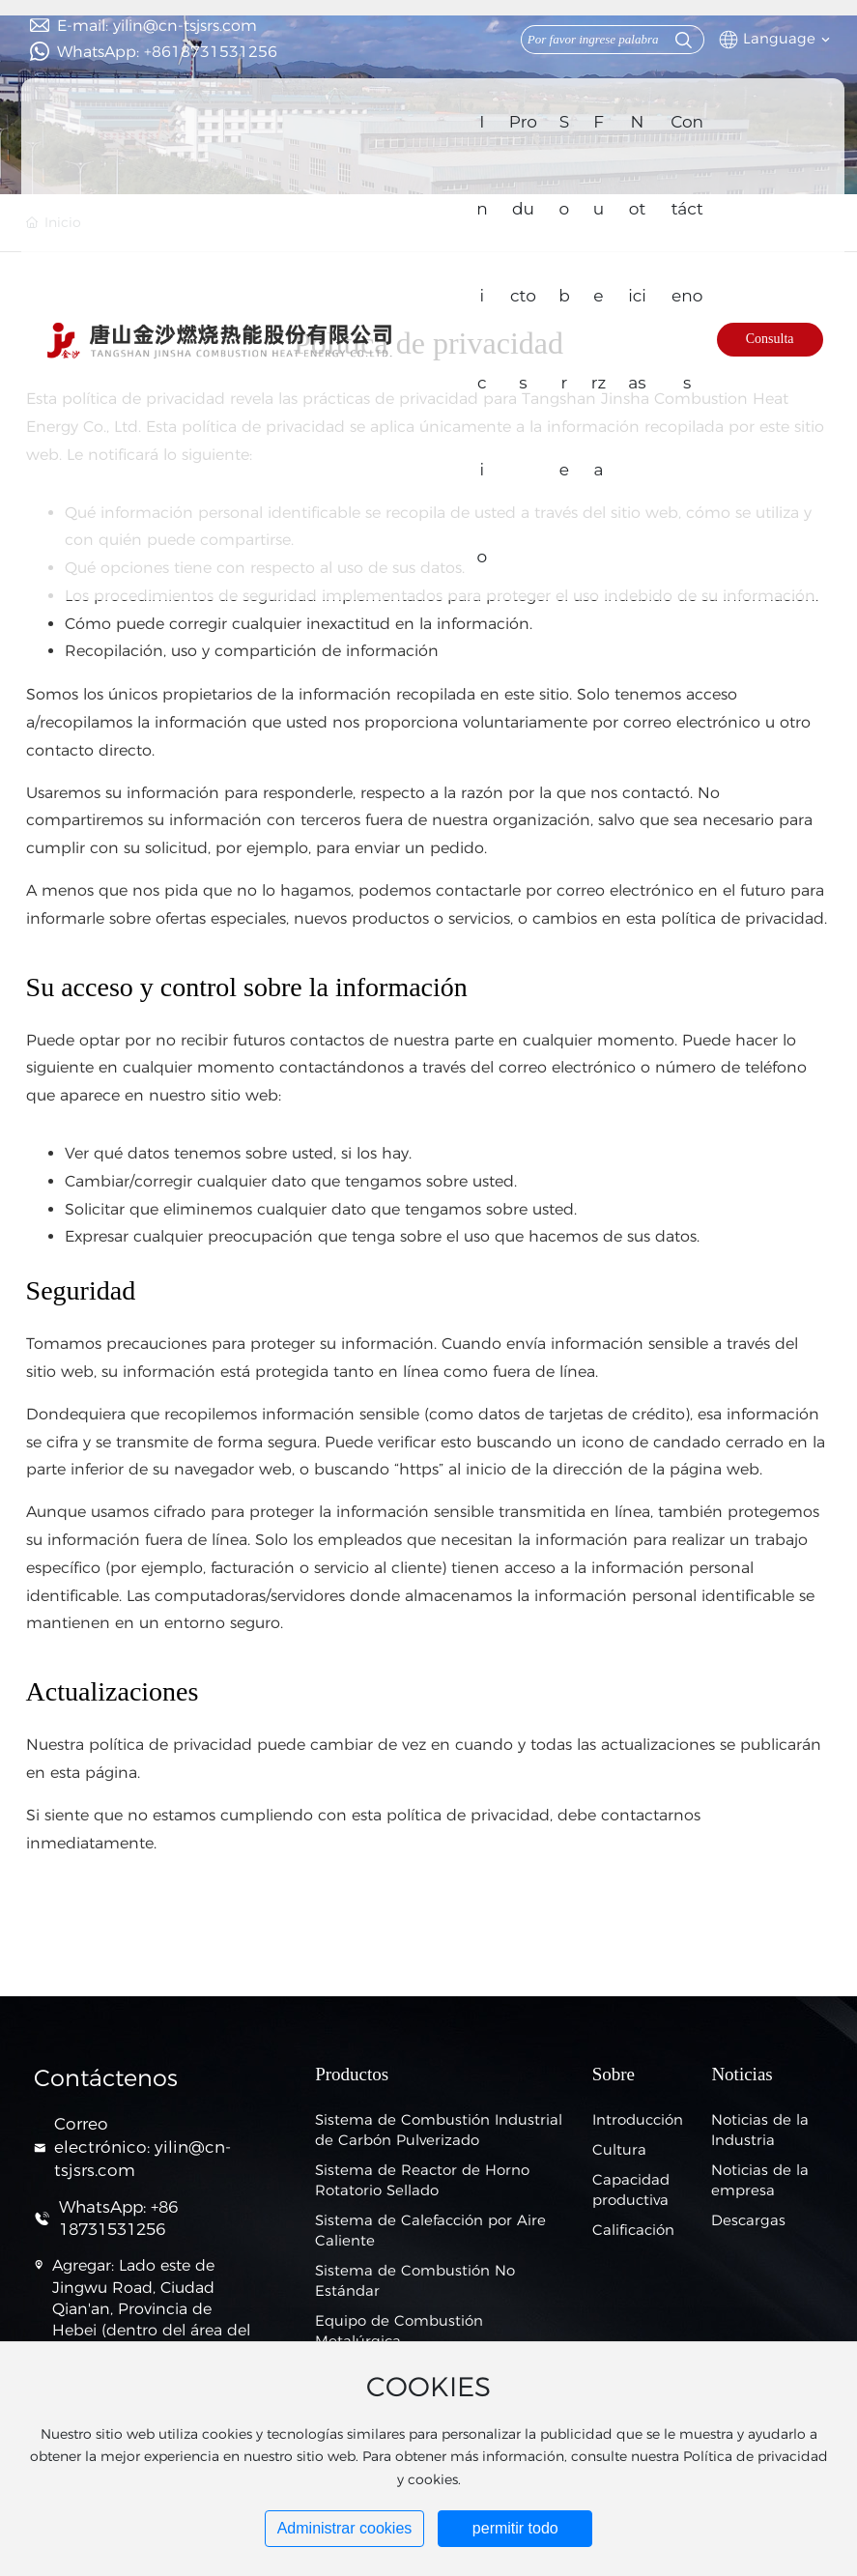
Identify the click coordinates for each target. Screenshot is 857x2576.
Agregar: (83, 2265)
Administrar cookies (345, 2528)
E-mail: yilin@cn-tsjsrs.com (157, 25)
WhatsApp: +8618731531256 (167, 52)
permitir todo (515, 2528)
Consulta (770, 338)
